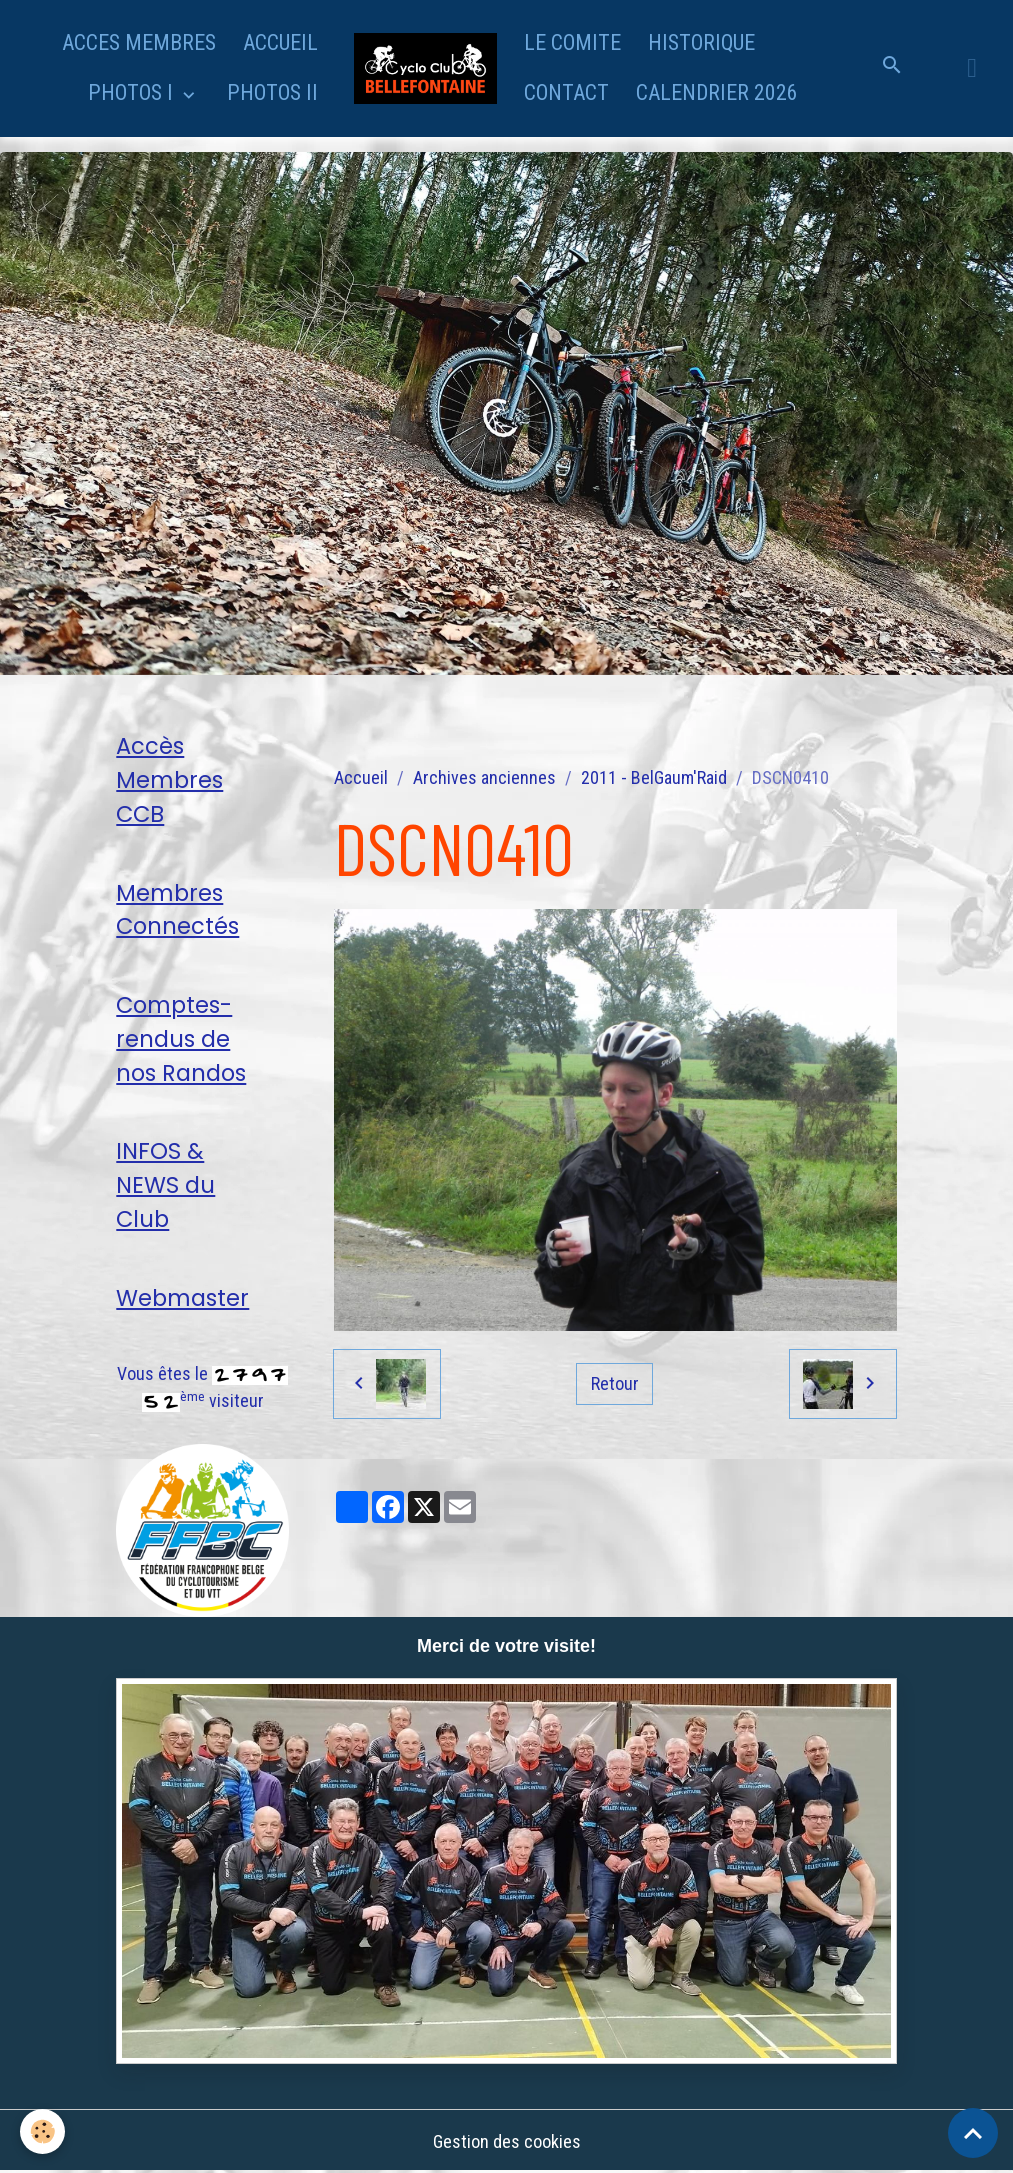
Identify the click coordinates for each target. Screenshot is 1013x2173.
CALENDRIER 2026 (717, 92)
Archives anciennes (484, 777)
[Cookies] (42, 2131)
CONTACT (566, 92)
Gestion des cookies (507, 2141)
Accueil (361, 777)
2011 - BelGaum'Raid (654, 777)
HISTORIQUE (701, 42)
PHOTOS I (133, 92)
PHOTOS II (272, 92)
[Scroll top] (973, 2133)
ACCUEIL (280, 42)
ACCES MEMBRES (139, 42)
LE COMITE (572, 42)
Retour (615, 1383)
